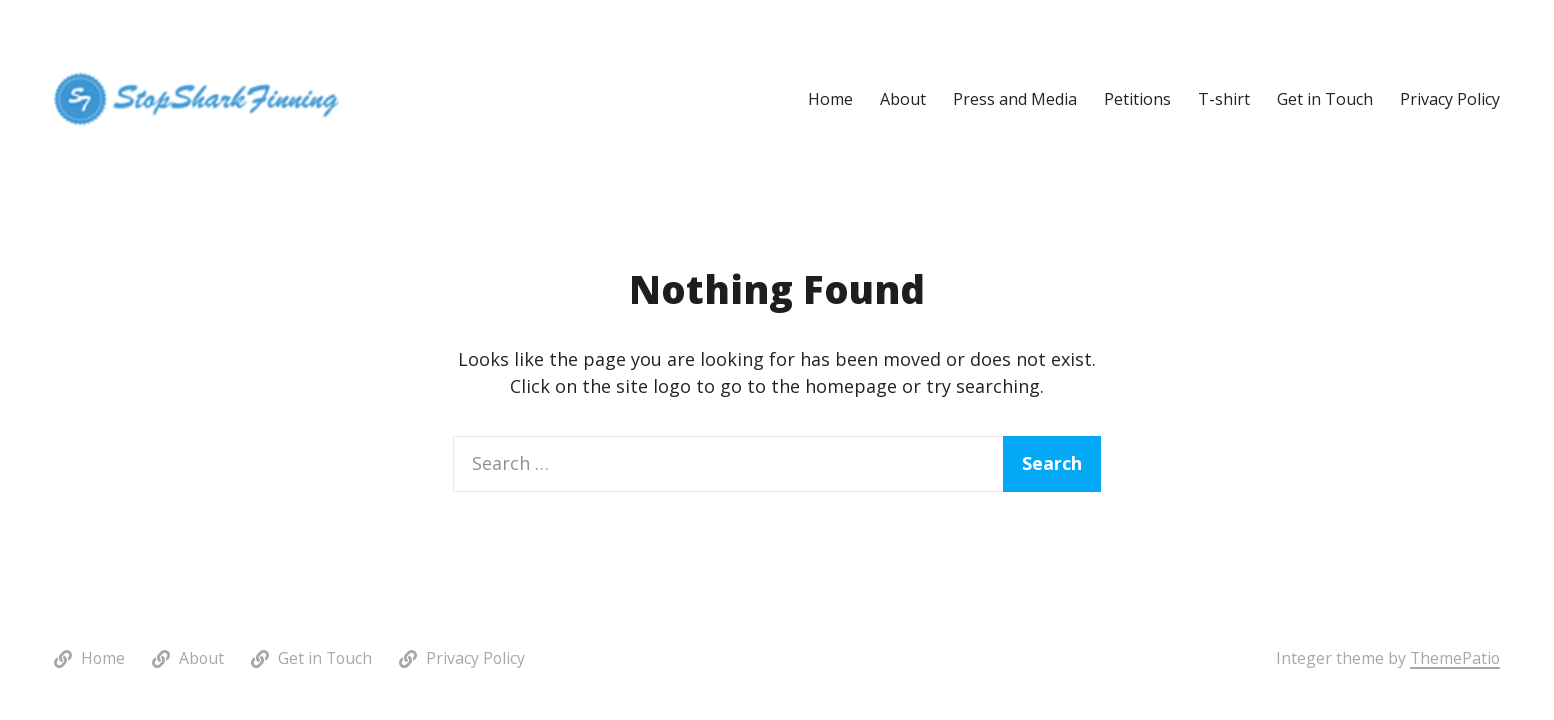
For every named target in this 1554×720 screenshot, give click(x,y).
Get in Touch (1325, 99)
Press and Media (1015, 99)
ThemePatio (1455, 658)
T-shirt (1224, 99)
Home (830, 99)
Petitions (1137, 99)
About (903, 99)
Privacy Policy (1450, 99)
